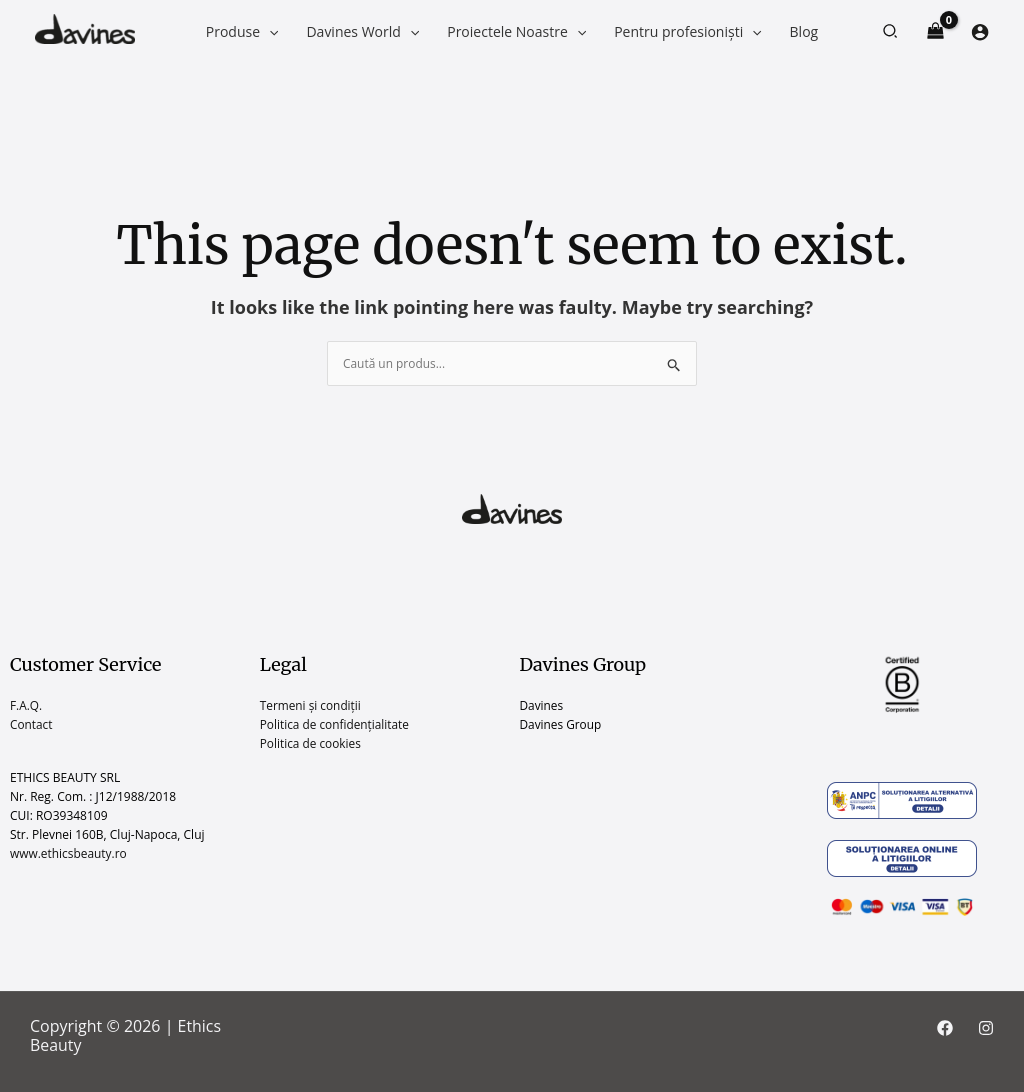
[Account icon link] (980, 32)
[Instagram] (986, 1028)
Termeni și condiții (311, 705)
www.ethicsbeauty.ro (69, 854)
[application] (269, 31)
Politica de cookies (311, 744)
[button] (891, 32)
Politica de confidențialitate (335, 724)
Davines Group (561, 724)
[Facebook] (945, 1028)
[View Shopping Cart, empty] (935, 31)
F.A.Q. (26, 705)
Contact (31, 724)
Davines (542, 705)
